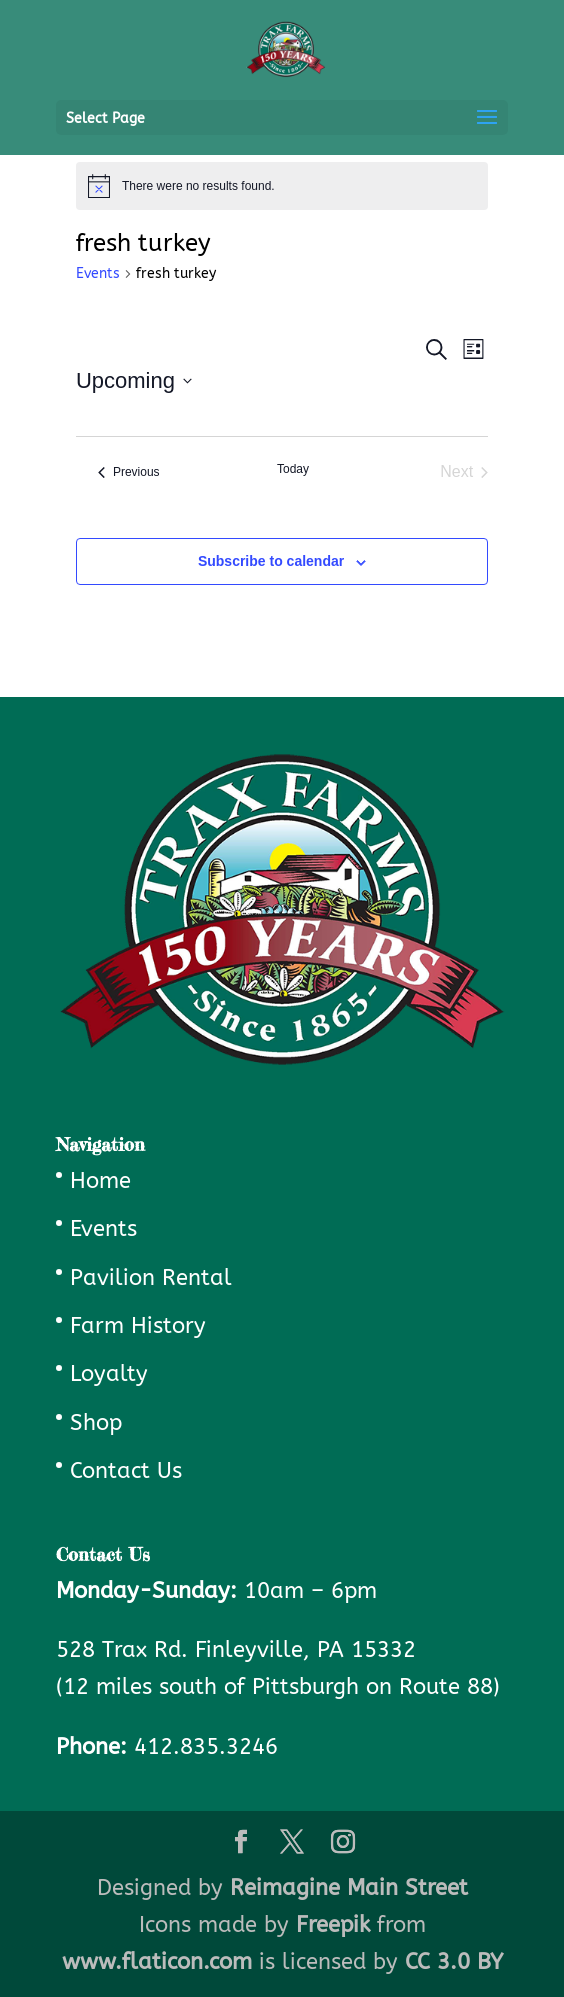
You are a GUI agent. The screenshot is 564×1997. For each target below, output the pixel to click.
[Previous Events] (129, 472)
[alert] (282, 186)
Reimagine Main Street (349, 1888)
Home (100, 1181)
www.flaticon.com (157, 1962)
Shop (96, 1423)
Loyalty (109, 1374)
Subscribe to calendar (271, 561)
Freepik (333, 1925)
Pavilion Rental (151, 1278)
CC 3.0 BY (454, 1962)
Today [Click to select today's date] (293, 469)
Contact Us (126, 1471)
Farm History (138, 1326)
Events (98, 273)
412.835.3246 (206, 1747)
